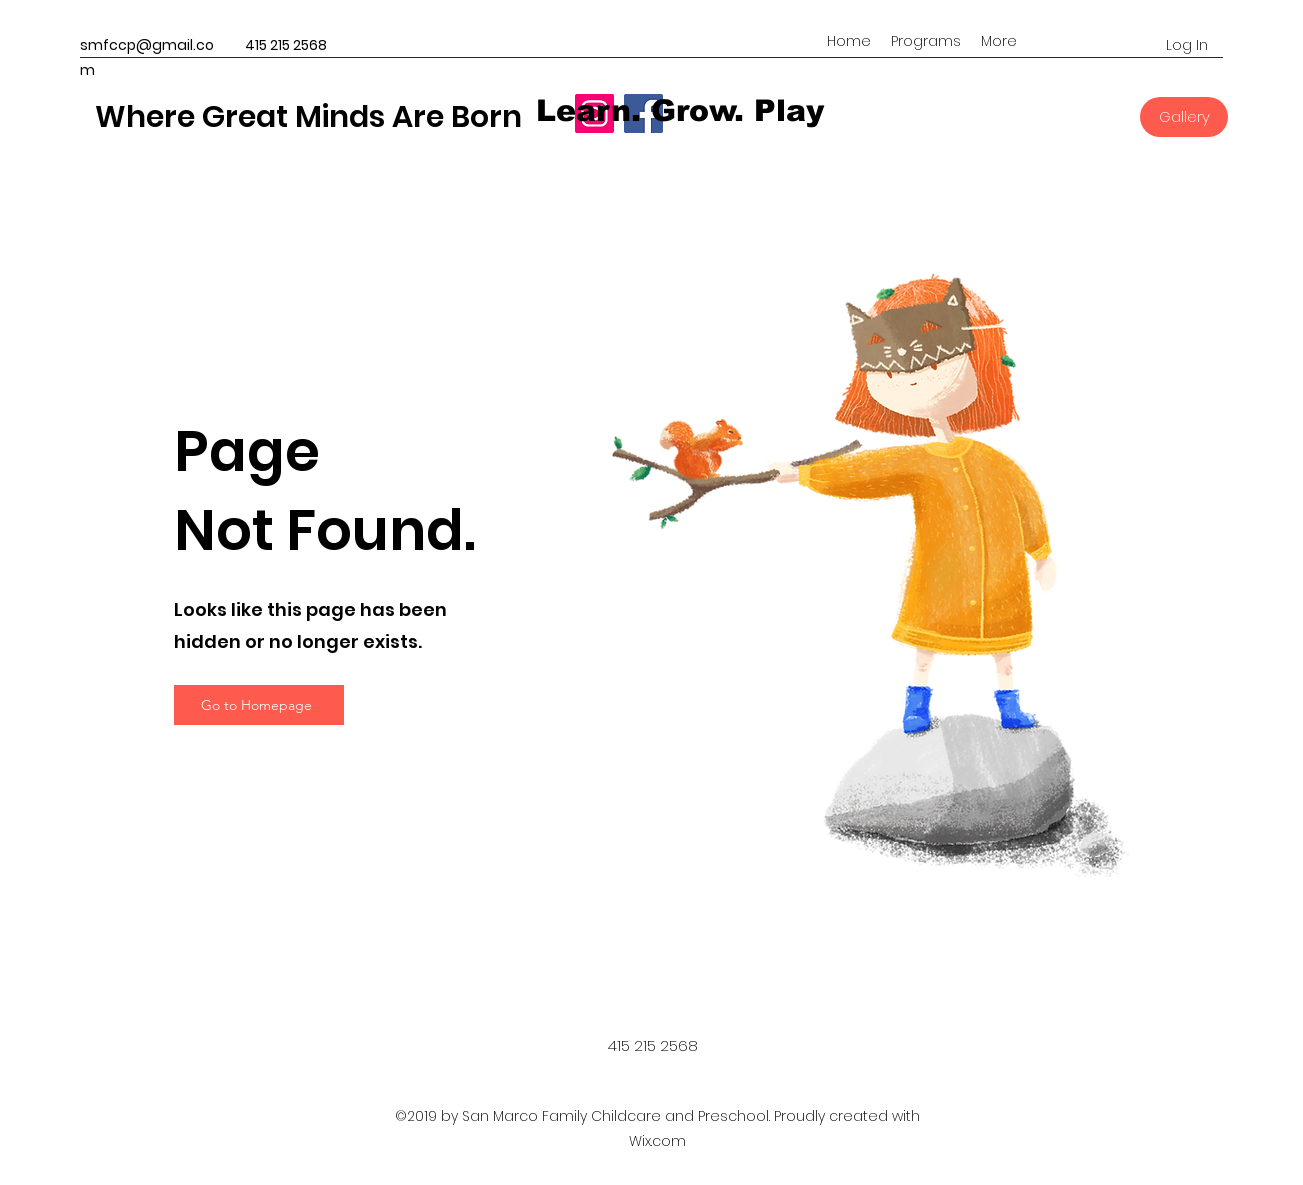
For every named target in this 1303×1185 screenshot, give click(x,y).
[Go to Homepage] (259, 705)
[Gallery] (1184, 117)
